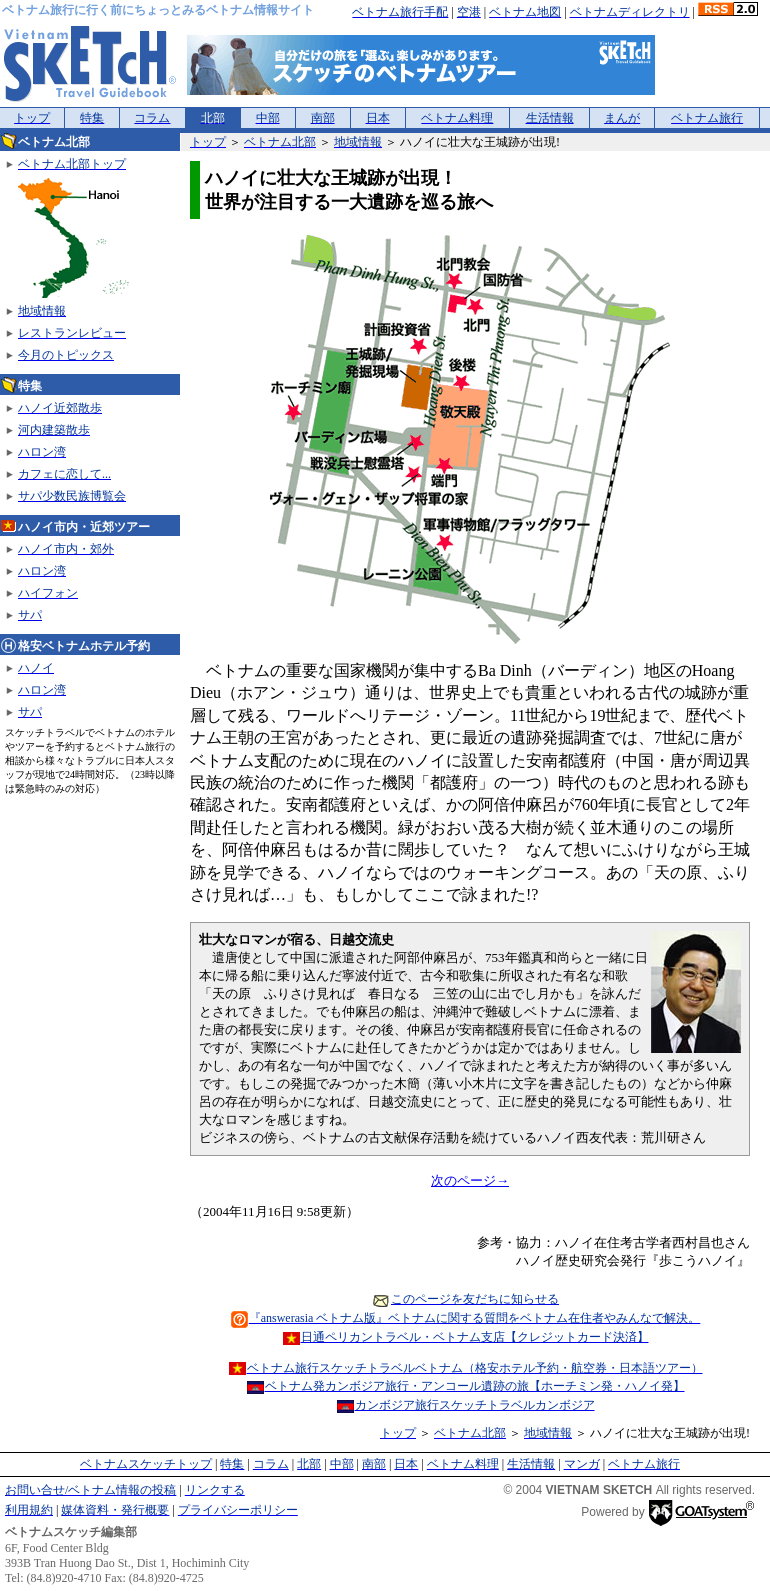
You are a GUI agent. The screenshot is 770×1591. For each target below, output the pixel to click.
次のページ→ (470, 1180)
